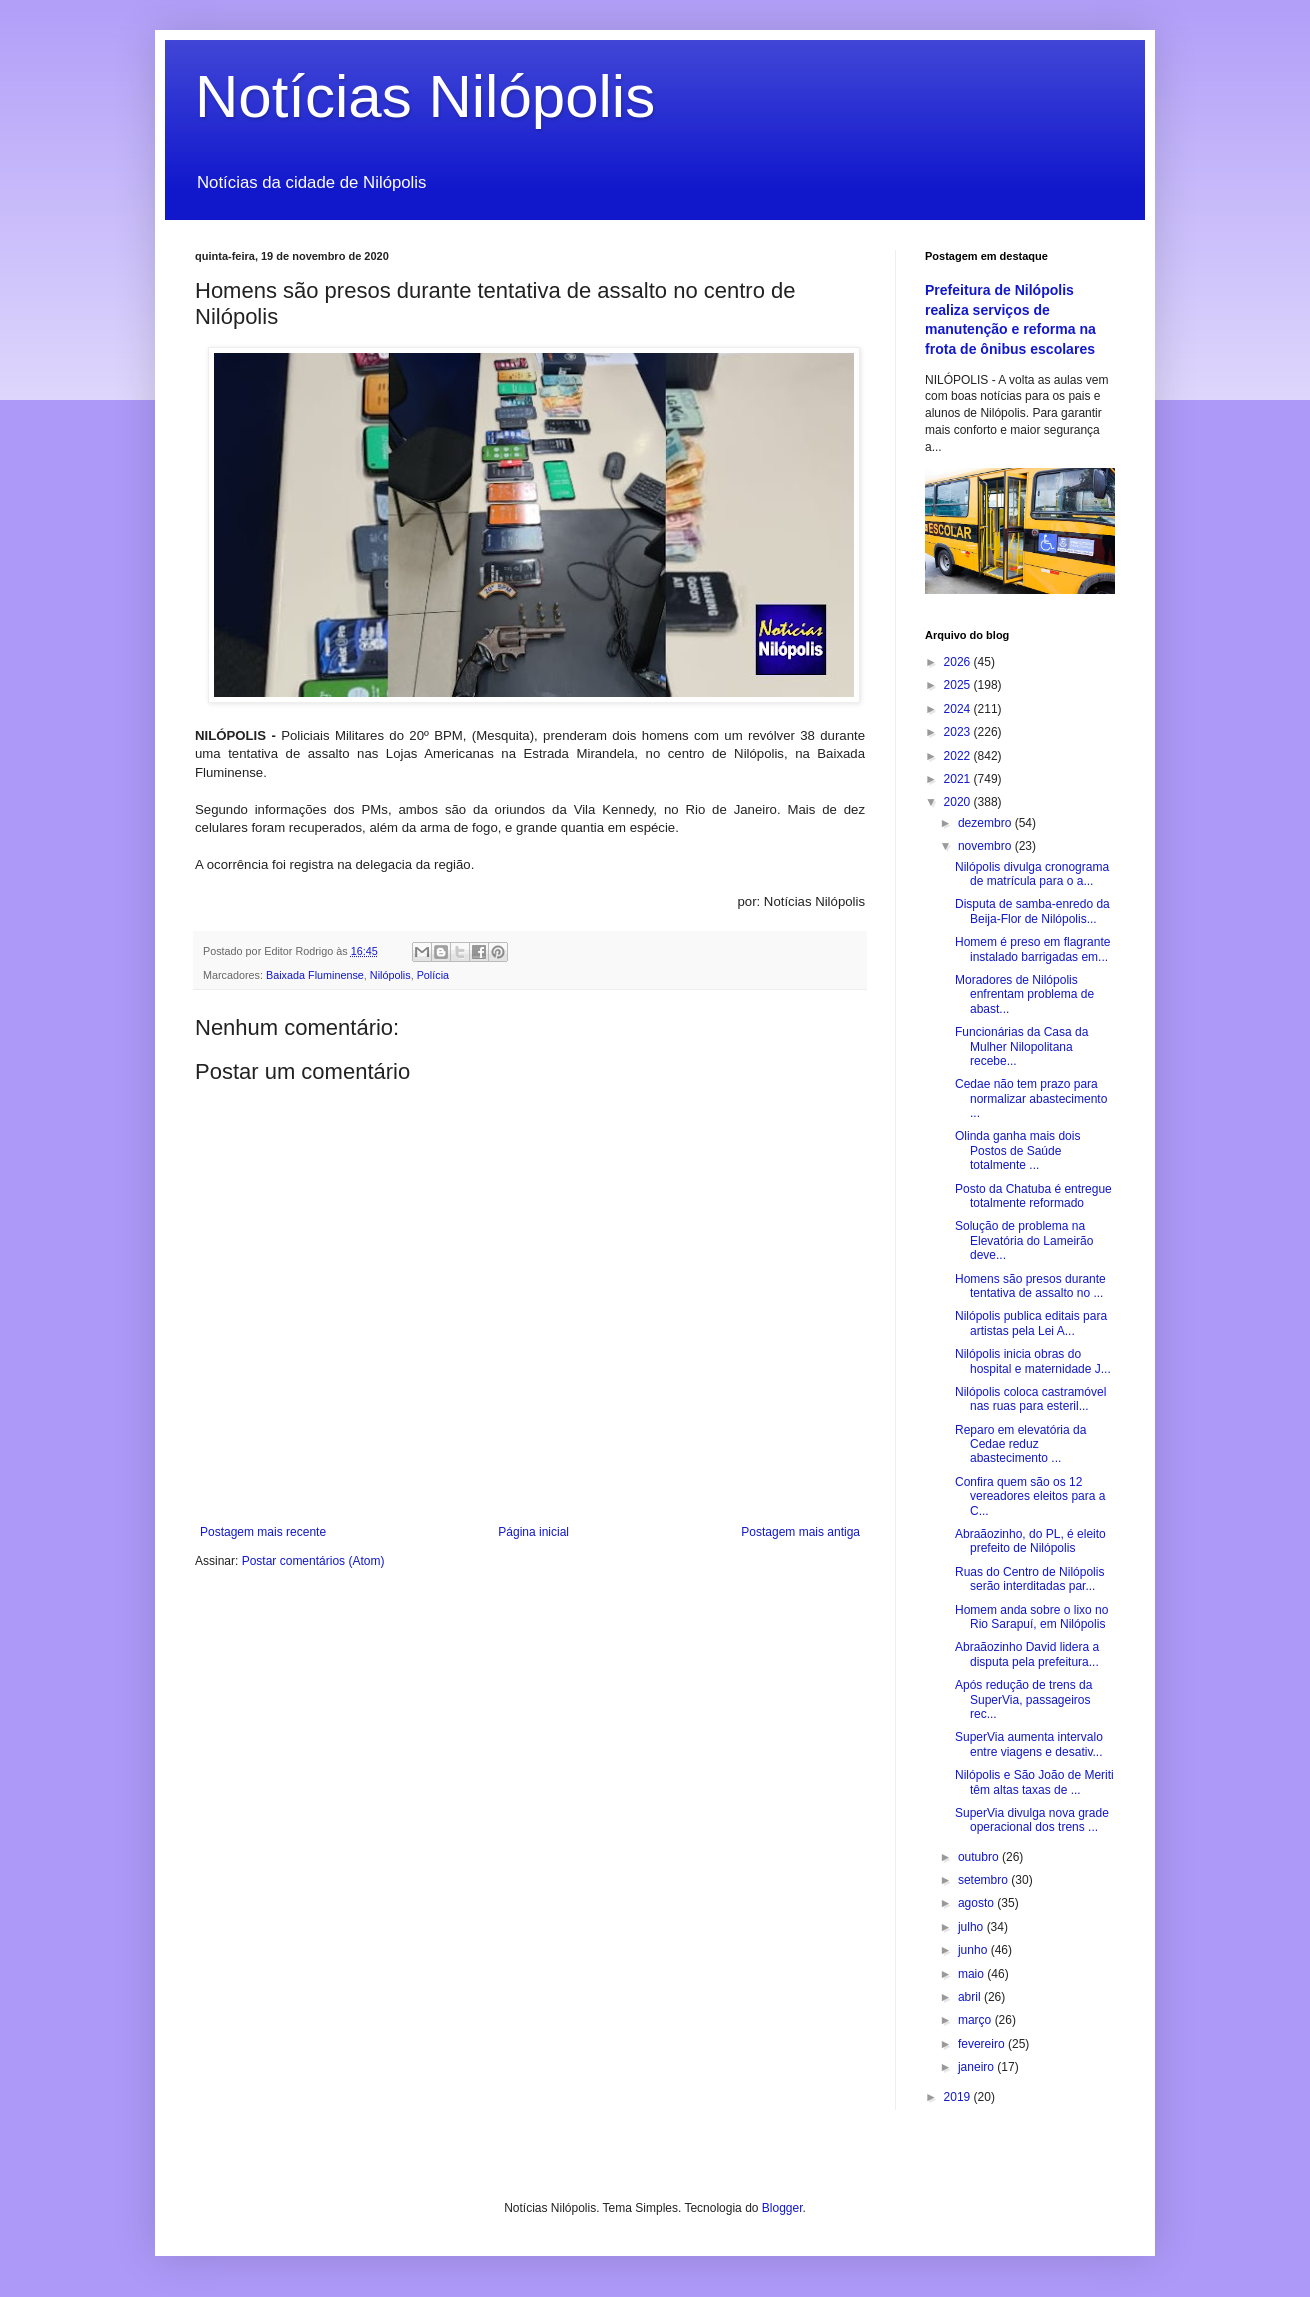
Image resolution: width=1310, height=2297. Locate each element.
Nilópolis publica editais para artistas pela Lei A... (1031, 1323)
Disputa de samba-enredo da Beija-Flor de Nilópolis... (1032, 911)
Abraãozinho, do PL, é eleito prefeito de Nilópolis (1030, 1541)
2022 (959, 756)
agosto (977, 1903)
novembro (986, 846)
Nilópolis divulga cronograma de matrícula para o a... (1032, 874)
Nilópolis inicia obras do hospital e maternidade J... (1033, 1361)
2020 (959, 802)
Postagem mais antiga (800, 1532)
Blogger (782, 2208)
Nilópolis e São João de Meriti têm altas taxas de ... (1034, 1782)
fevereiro (983, 2044)
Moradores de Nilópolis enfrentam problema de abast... (1024, 994)
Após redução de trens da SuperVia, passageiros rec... (1023, 1699)
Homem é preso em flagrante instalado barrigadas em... (1032, 949)
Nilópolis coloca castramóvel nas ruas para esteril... (1030, 1399)
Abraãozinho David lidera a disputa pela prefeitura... (1027, 1654)
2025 (959, 685)
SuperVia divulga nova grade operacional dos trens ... (1032, 1820)
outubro (980, 1857)
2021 (959, 779)
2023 (959, 732)
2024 (959, 709)
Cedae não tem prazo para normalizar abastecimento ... (1031, 1098)
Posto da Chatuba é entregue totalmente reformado (1033, 1196)
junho (974, 1950)
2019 (959, 2097)
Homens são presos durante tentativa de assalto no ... (1030, 1286)
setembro (984, 1880)
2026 (959, 662)
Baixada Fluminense (315, 975)
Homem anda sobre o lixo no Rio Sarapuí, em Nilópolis (1031, 1617)
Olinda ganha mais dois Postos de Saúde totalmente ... (1017, 1150)
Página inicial (533, 1532)
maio (972, 1974)
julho (972, 1927)
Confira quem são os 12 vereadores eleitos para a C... (1030, 1496)
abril (971, 1997)
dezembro (986, 823)
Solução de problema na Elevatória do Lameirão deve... (1024, 1240)
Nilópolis (390, 975)
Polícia (433, 975)
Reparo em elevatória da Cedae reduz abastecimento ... (1020, 1444)
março (976, 2020)
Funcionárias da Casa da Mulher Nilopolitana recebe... (1021, 1046)
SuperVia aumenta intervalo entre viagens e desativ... (1029, 1744)
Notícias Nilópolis (425, 96)
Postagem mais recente (263, 1532)
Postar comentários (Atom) (313, 1561)
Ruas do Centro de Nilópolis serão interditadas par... (1029, 1579)
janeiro (977, 2067)
